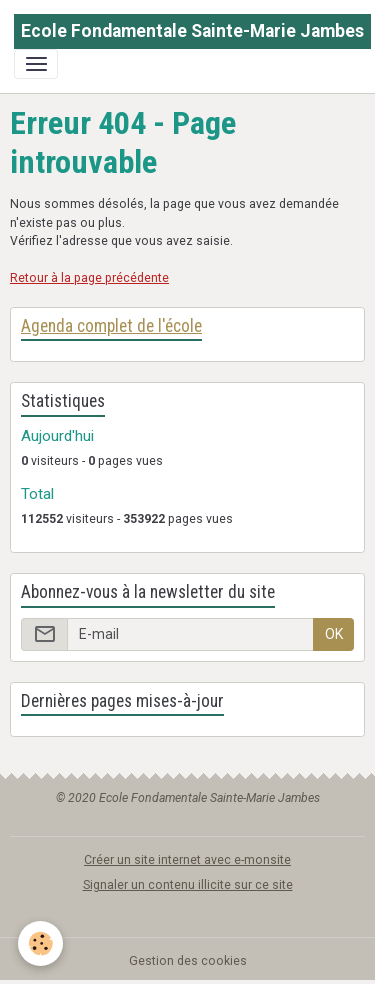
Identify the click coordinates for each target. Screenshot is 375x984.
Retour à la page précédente (89, 278)
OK (334, 634)
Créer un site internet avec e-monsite (187, 860)
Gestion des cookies (188, 961)
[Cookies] (40, 943)
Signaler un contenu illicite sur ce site (188, 885)
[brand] (192, 31)
